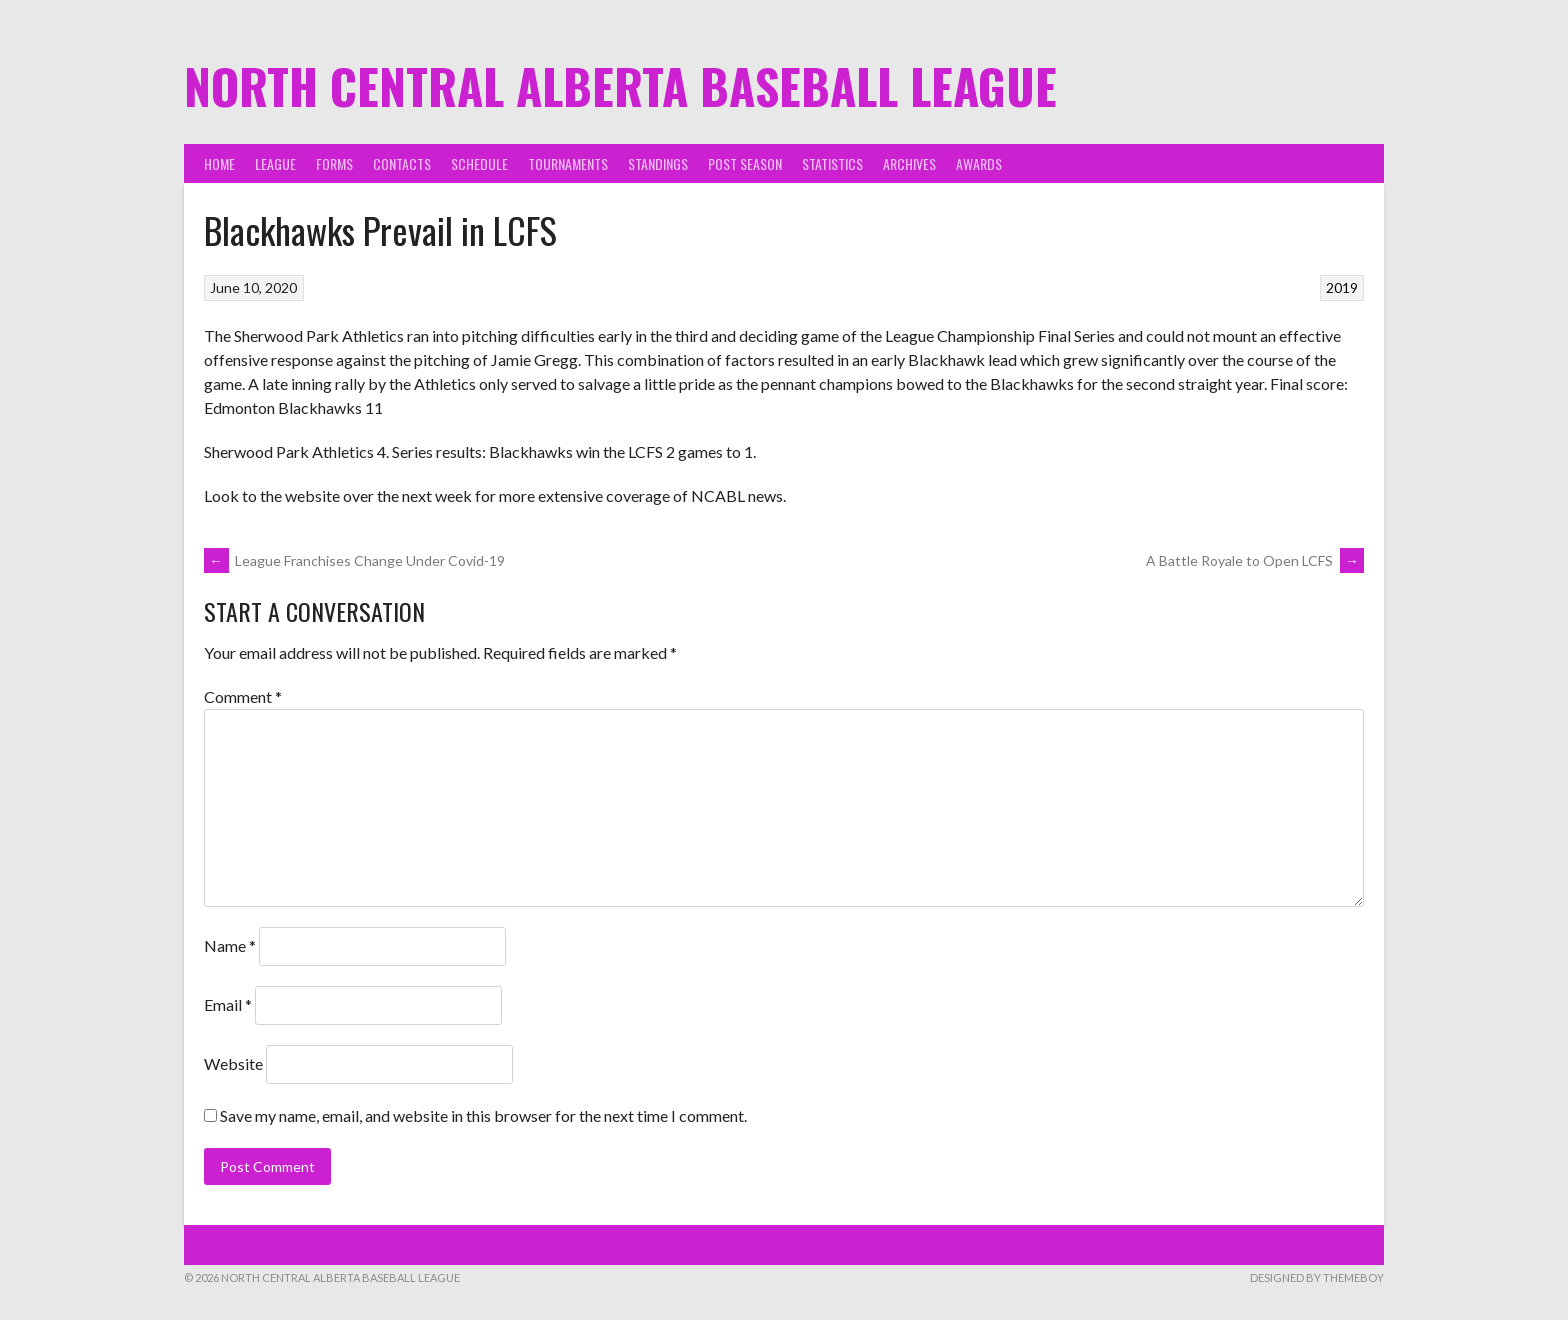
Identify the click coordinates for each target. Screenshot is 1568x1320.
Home (219, 163)
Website (233, 1063)
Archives (909, 163)
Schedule (479, 163)
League (275, 163)
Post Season (745, 163)
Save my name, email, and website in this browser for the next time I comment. (483, 1115)
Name (230, 945)
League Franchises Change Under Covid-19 (354, 560)
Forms (334, 163)
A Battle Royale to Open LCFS (1255, 560)
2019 (1342, 287)
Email (228, 1004)
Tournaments (568, 163)
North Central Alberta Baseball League (620, 85)
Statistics (832, 163)
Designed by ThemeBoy (1317, 1277)
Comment (243, 696)
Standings (658, 163)
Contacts (402, 163)
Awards (979, 163)
